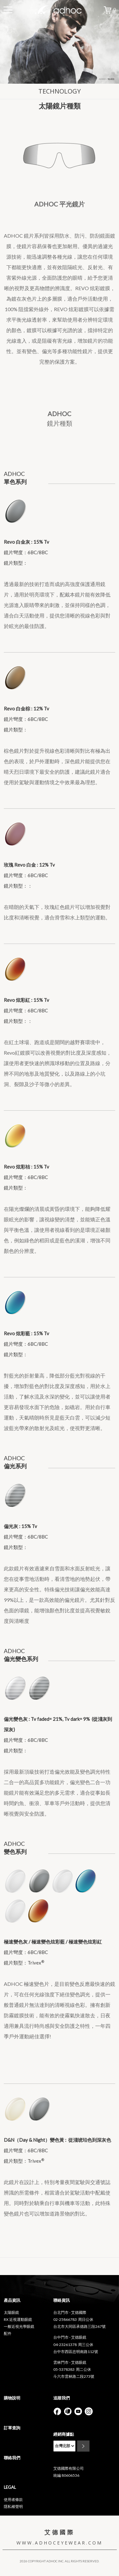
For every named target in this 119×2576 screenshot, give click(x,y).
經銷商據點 (63, 2434)
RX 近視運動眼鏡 (18, 2319)
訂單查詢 (12, 2427)
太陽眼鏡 (11, 2312)
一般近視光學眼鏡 (19, 2326)
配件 (7, 2333)
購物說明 (12, 2397)
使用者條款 (13, 2499)
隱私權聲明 (13, 2506)
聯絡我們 (12, 2457)
